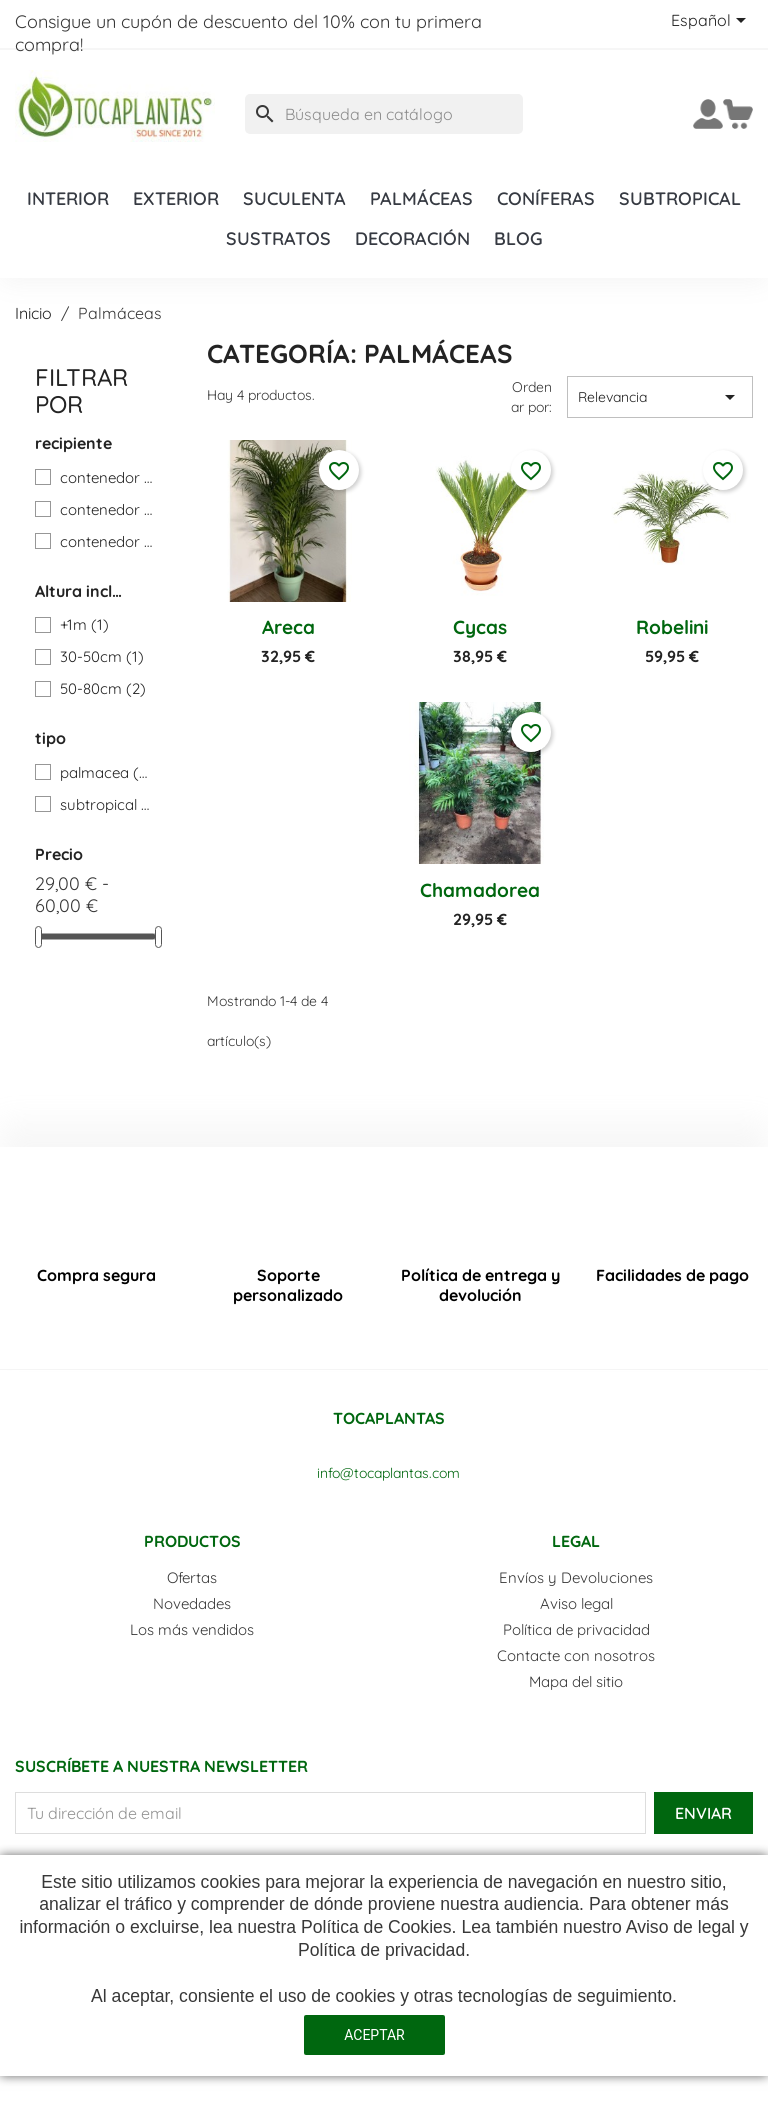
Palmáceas (421, 198)
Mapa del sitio (576, 1681)
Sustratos (278, 238)
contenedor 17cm (106, 477)
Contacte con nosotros (576, 1655)
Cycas (480, 627)
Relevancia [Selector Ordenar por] (660, 397)
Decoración (412, 238)
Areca (288, 627)
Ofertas (192, 1577)
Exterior (176, 198)
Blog (518, 238)
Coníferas (546, 198)
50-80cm (103, 688)
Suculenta (294, 198)
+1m (84, 624)
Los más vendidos (192, 1629)
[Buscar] (384, 114)
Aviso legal (576, 1603)
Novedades (192, 1603)
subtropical (106, 804)
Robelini (672, 627)
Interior (68, 198)
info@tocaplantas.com (388, 1473)
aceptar (374, 2035)
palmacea (106, 772)
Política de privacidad (576, 1629)
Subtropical (680, 198)
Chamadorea (480, 890)
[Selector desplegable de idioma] (712, 22)
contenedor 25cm (106, 541)
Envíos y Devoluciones (576, 1577)
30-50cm (102, 656)
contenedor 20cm (106, 509)
